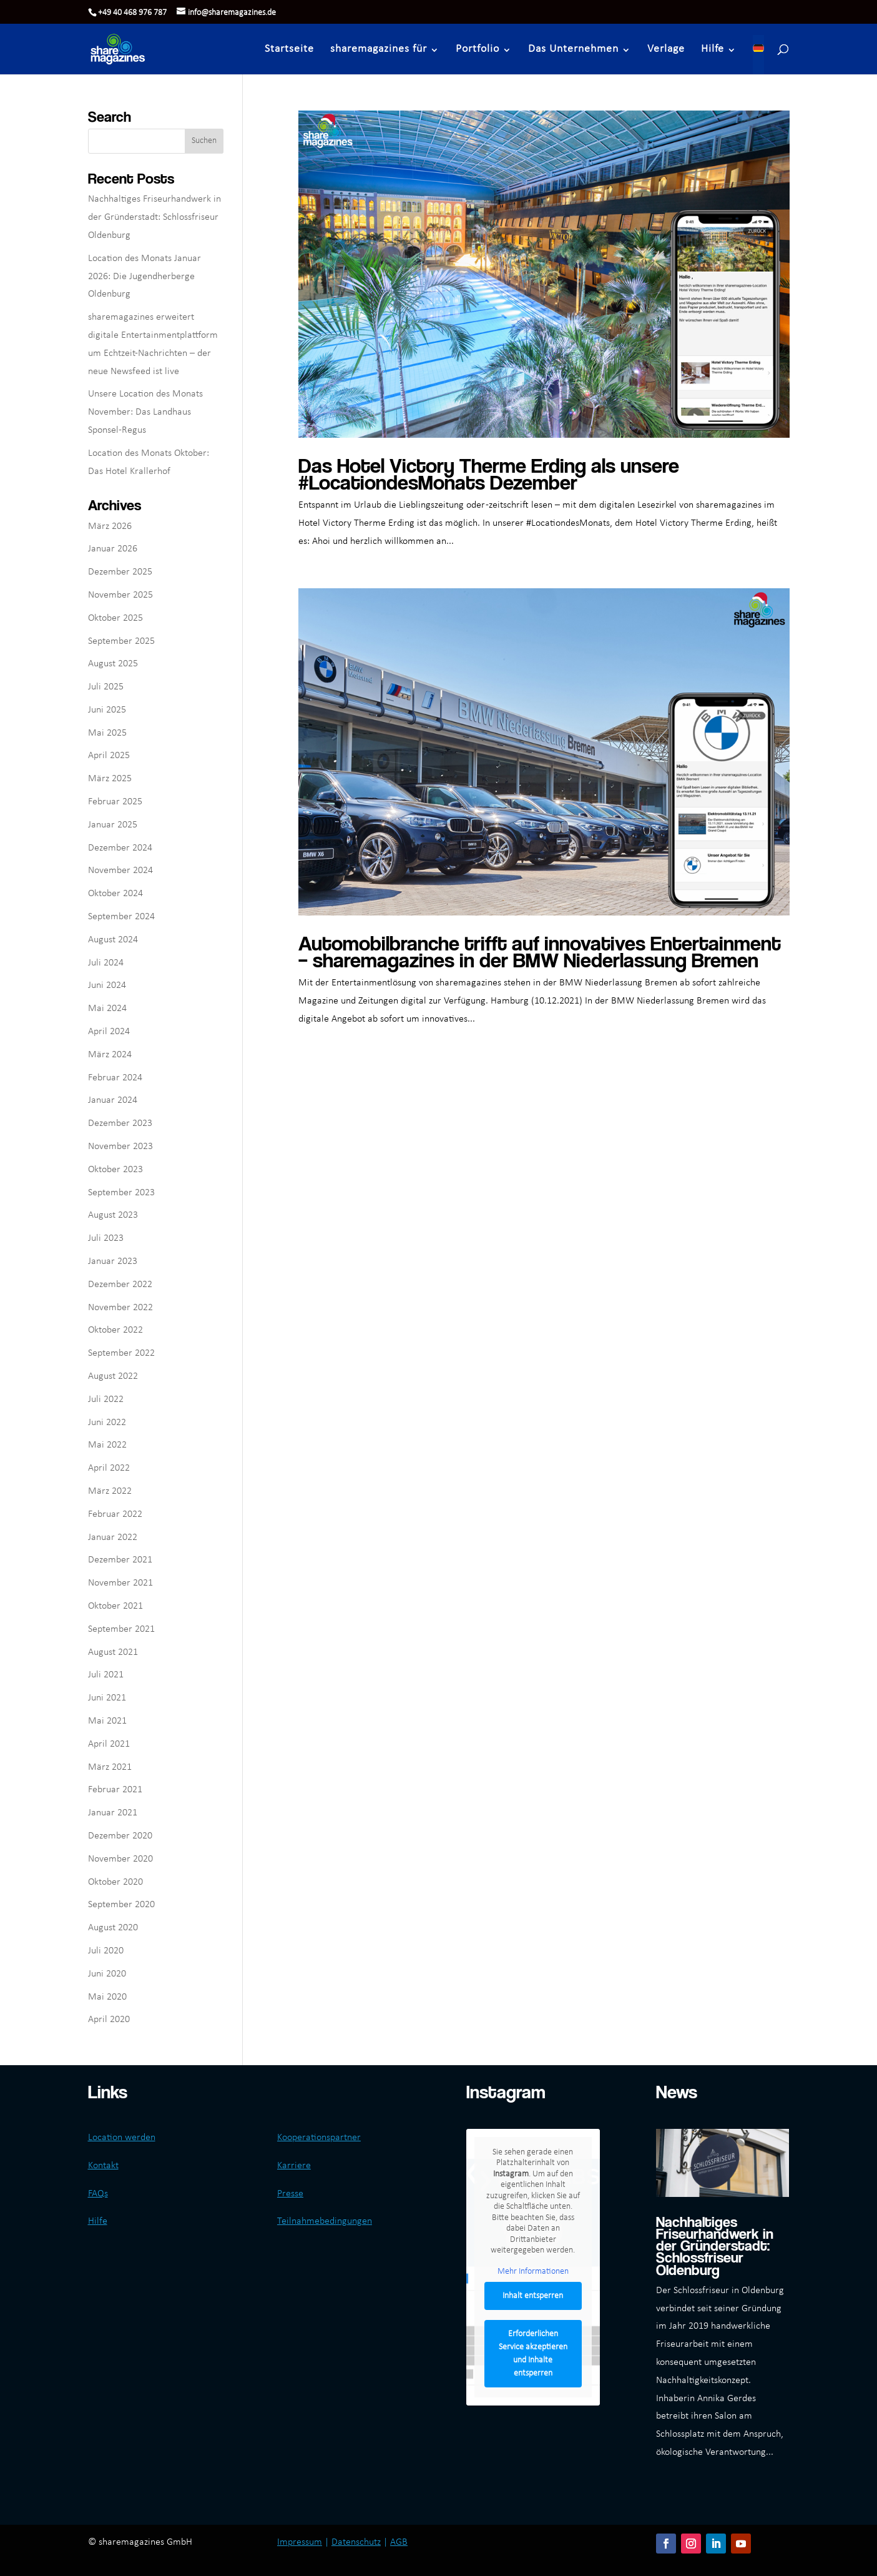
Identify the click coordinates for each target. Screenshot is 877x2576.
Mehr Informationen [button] (533, 2271)
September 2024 (121, 917)
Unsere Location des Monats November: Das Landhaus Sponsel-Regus (145, 412)
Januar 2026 (112, 549)
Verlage (666, 49)
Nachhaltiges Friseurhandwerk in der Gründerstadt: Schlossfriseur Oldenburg (154, 217)
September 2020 (121, 1905)
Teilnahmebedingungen (324, 2221)
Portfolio (478, 49)
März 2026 (110, 526)
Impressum (299, 2542)
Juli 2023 (106, 1238)
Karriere (294, 2166)
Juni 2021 (107, 1698)
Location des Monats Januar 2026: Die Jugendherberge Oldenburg (144, 277)
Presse (290, 2194)
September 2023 (121, 1193)
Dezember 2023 (120, 1123)
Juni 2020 (107, 1974)
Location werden (121, 2138)
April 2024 (109, 1032)
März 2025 (110, 779)
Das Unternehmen (574, 49)
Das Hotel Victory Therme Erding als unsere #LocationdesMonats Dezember (488, 473)
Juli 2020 (106, 1951)
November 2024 (120, 871)
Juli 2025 (106, 687)
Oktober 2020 (115, 1882)
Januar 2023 (112, 1261)
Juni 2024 (107, 985)
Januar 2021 (112, 1813)
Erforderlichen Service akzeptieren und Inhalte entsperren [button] (533, 2353)
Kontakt (103, 2166)
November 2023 (120, 1147)
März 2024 (110, 1055)
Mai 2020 (107, 1997)
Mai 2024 (107, 1009)
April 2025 (109, 756)
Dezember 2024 (120, 848)
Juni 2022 (107, 1423)
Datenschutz (356, 2542)
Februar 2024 (115, 1078)
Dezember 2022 (120, 1285)
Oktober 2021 (115, 1606)
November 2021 (120, 1583)
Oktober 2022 (115, 1330)
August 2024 (113, 940)
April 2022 (109, 1468)
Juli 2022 (106, 1399)
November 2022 (120, 1308)
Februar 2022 (115, 1514)
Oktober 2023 (115, 1170)
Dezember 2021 (120, 1560)
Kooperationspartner (319, 2138)
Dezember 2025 (120, 572)
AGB (399, 2542)
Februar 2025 (115, 802)
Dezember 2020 (120, 1836)
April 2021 (109, 1744)
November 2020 (120, 1859)
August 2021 (113, 1652)
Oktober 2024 (115, 894)
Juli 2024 (106, 963)
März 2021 (110, 1767)
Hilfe (713, 49)
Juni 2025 (107, 710)
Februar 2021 (115, 1790)
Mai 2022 (107, 1445)
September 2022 (121, 1353)
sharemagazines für (379, 49)
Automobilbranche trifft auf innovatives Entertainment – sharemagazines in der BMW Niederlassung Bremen (539, 951)
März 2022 (110, 1491)
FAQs (98, 2194)
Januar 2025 (112, 825)
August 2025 (113, 664)
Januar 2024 (112, 1100)
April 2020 (109, 2020)
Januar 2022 (112, 1537)
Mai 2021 (107, 1721)
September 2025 (121, 641)
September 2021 (121, 1629)
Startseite (290, 49)
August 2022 (113, 1376)
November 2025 (120, 595)
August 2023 (113, 1215)
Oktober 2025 (115, 618)
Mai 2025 (107, 733)
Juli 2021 (106, 1675)
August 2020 (113, 1928)
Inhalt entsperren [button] (533, 2296)
